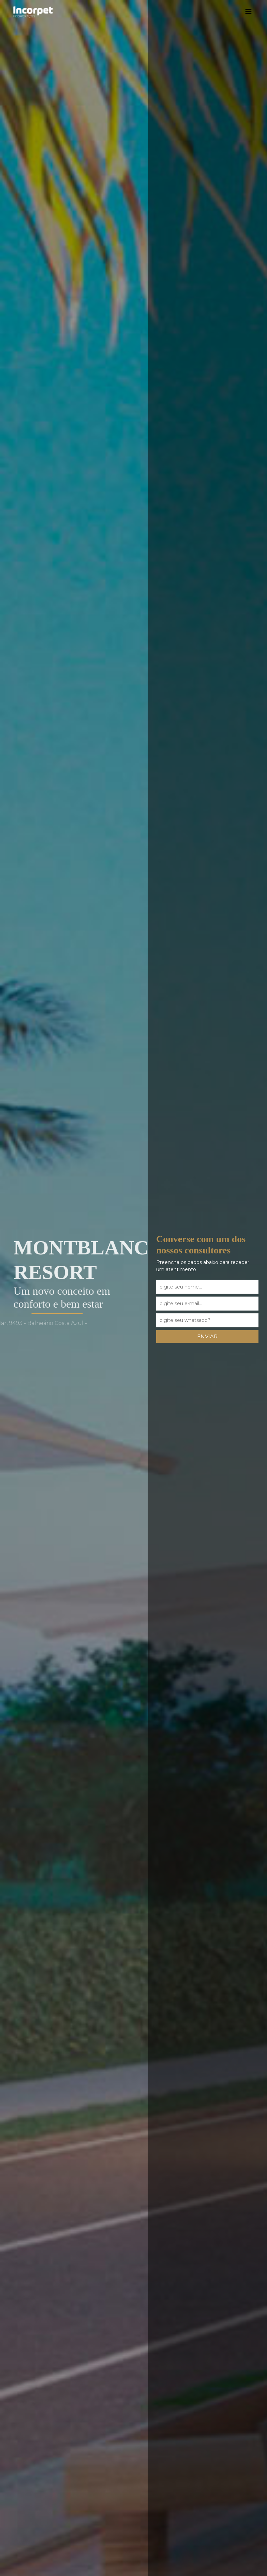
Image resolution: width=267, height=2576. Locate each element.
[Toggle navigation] (244, 11)
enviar (203, 1336)
